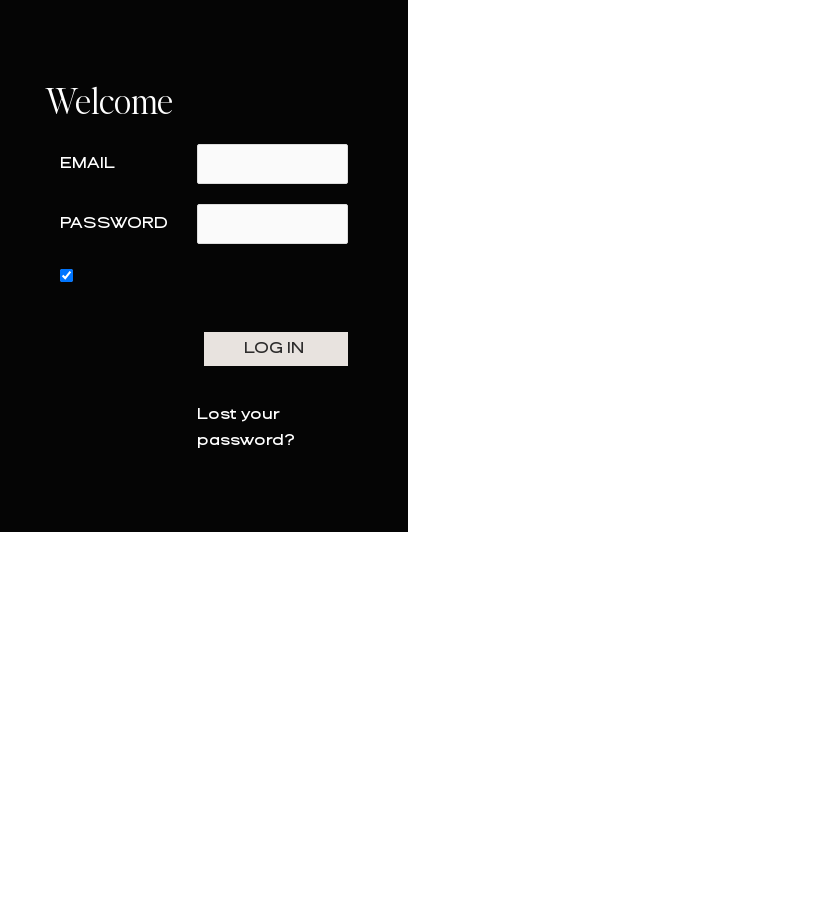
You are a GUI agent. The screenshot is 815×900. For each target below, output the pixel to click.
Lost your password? (246, 427)
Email (87, 163)
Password (114, 223)
